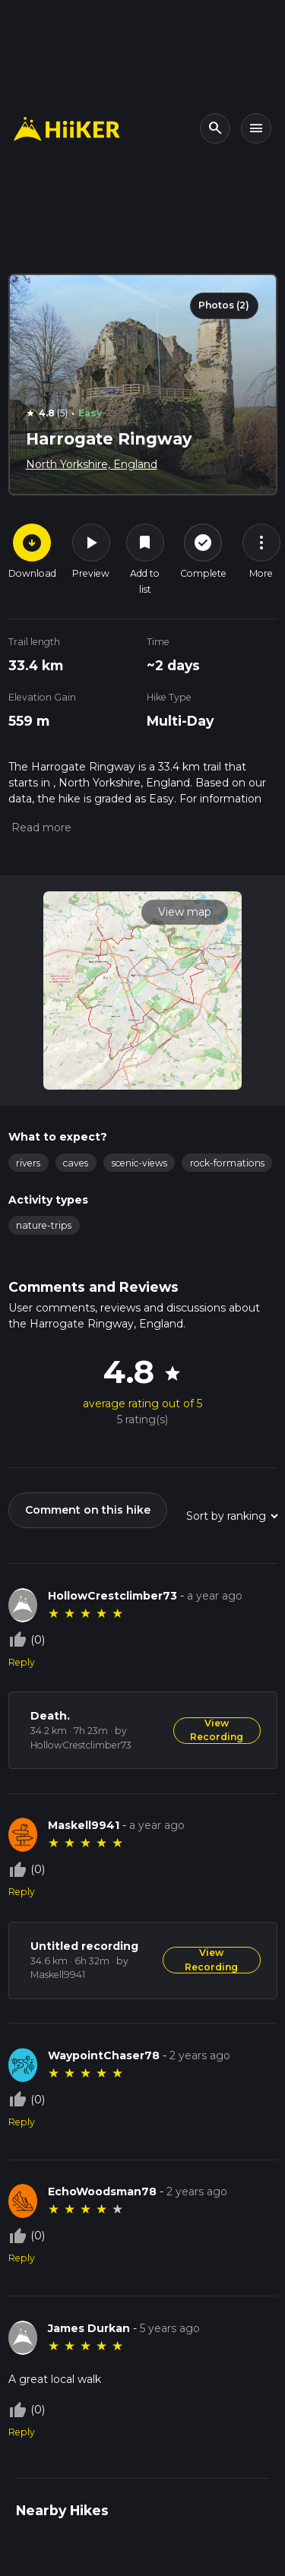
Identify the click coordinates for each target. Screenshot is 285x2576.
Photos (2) (223, 305)
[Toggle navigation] (256, 128)
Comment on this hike (87, 1510)
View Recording (216, 1729)
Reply (21, 1662)
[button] (39, 827)
